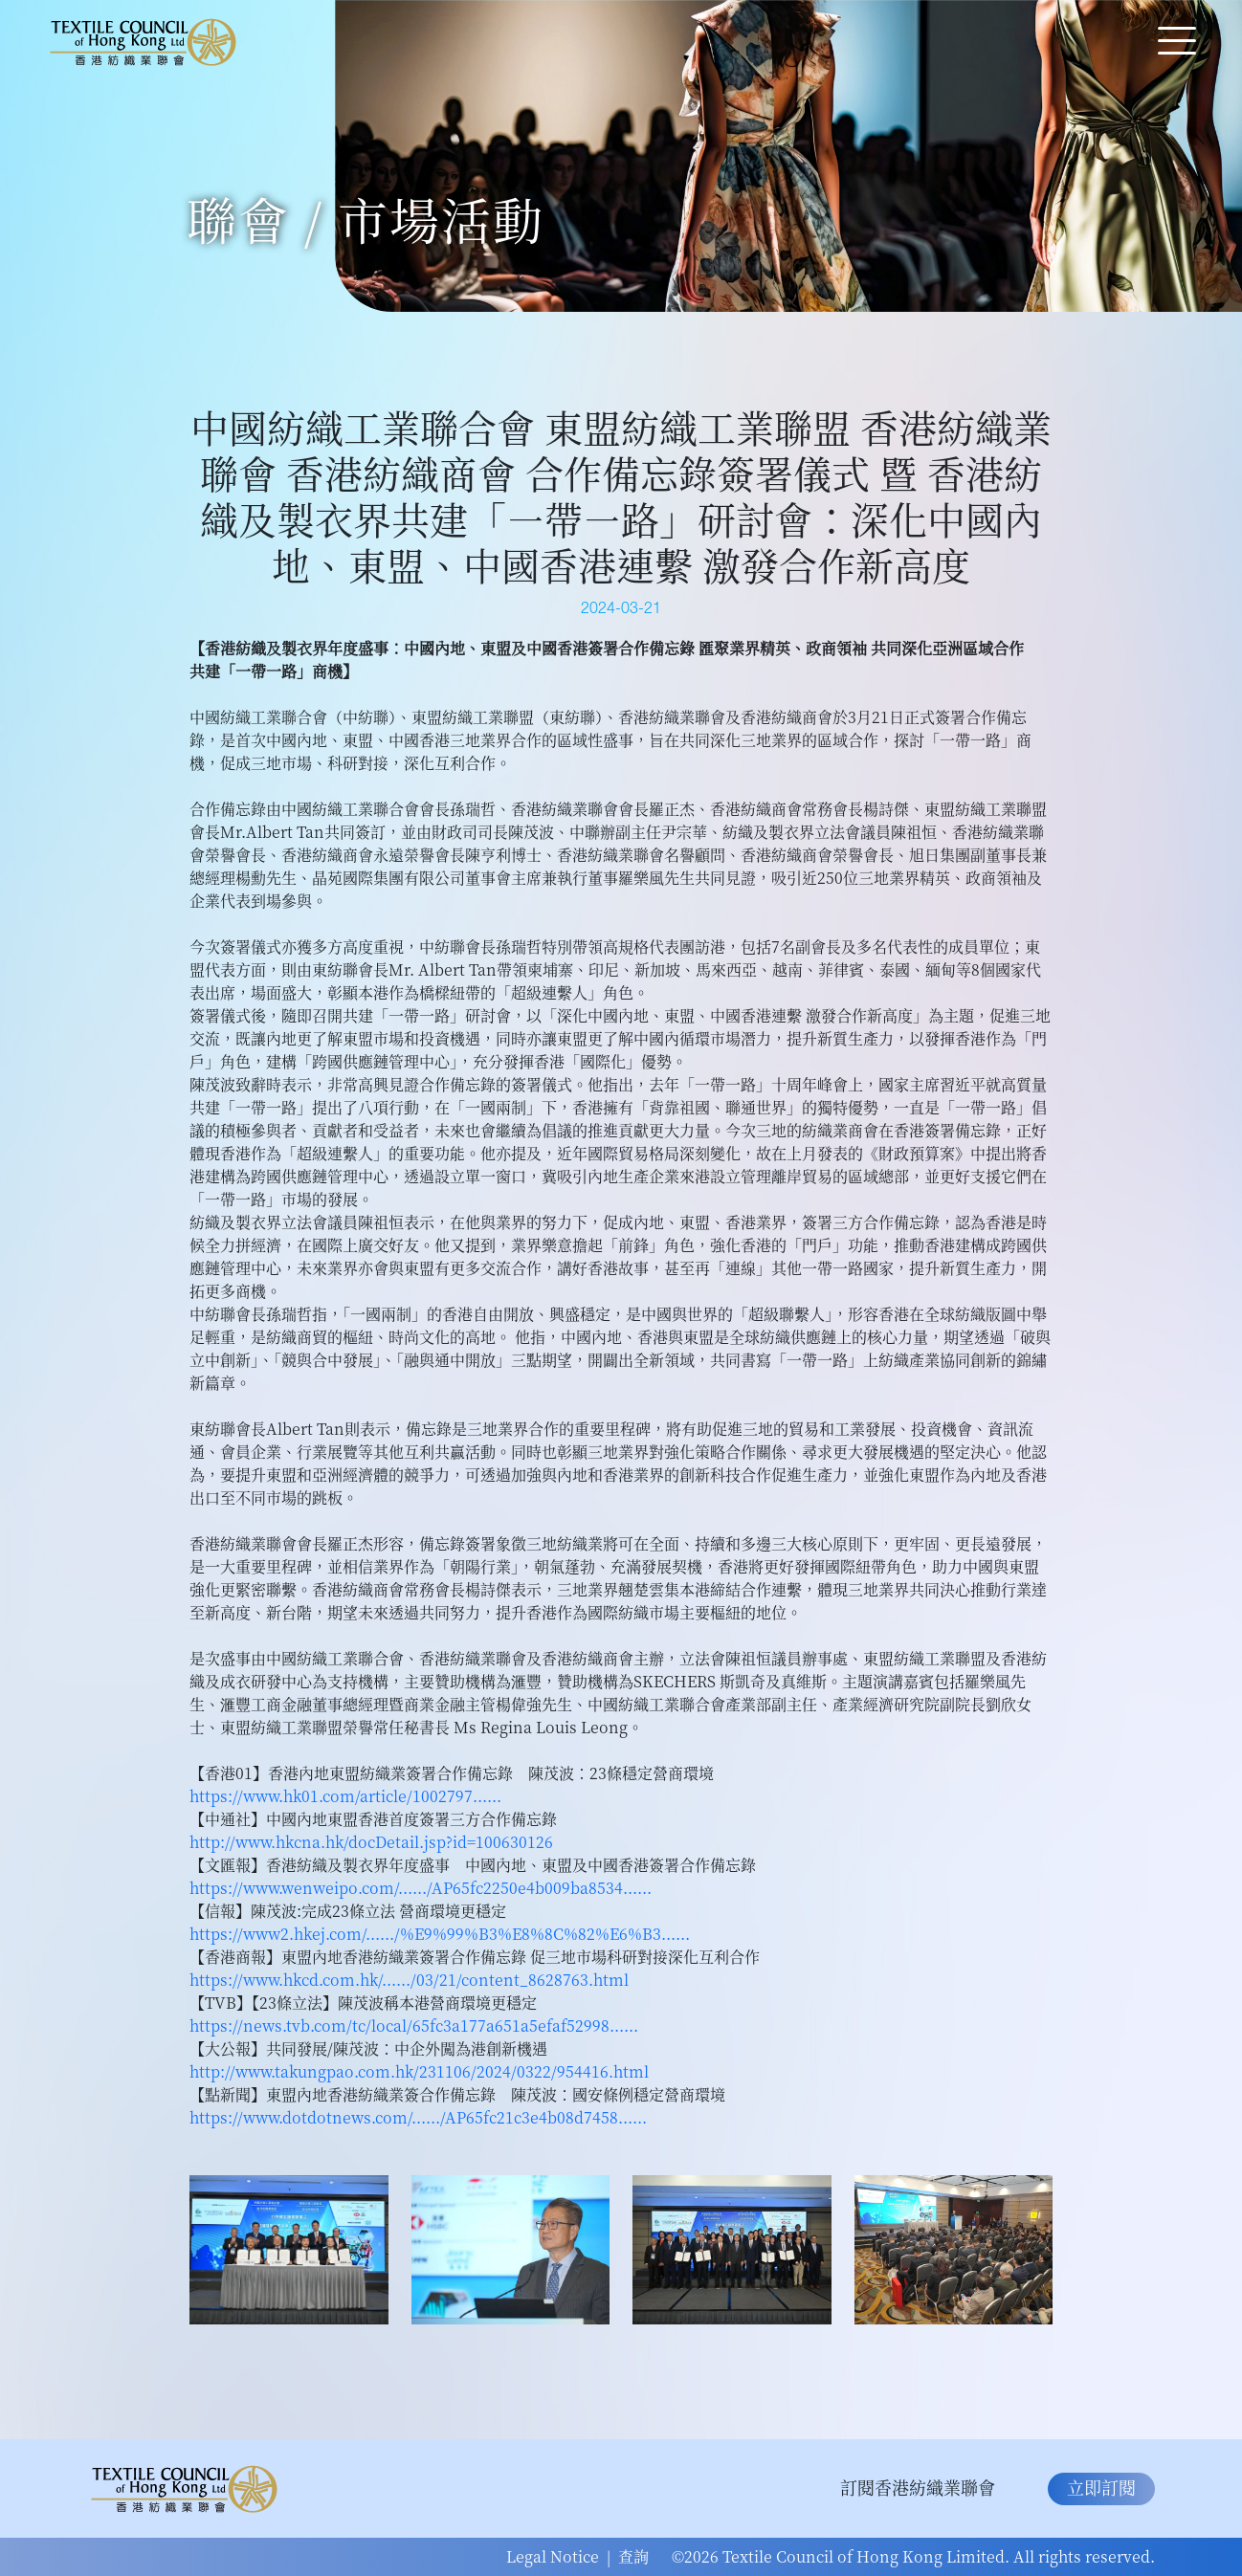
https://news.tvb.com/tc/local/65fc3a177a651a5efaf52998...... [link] (413, 2026)
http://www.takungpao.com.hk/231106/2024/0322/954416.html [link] (419, 2071)
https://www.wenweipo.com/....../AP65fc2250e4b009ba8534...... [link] (420, 1888)
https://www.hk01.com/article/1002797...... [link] (345, 1796)
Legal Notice (552, 2556)
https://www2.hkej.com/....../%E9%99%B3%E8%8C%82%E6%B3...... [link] (439, 1934)
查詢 (633, 2556)
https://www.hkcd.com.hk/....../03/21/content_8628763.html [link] (409, 1980)
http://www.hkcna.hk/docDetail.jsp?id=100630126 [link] (371, 1842)
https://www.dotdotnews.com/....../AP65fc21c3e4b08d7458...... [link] (418, 2117)
